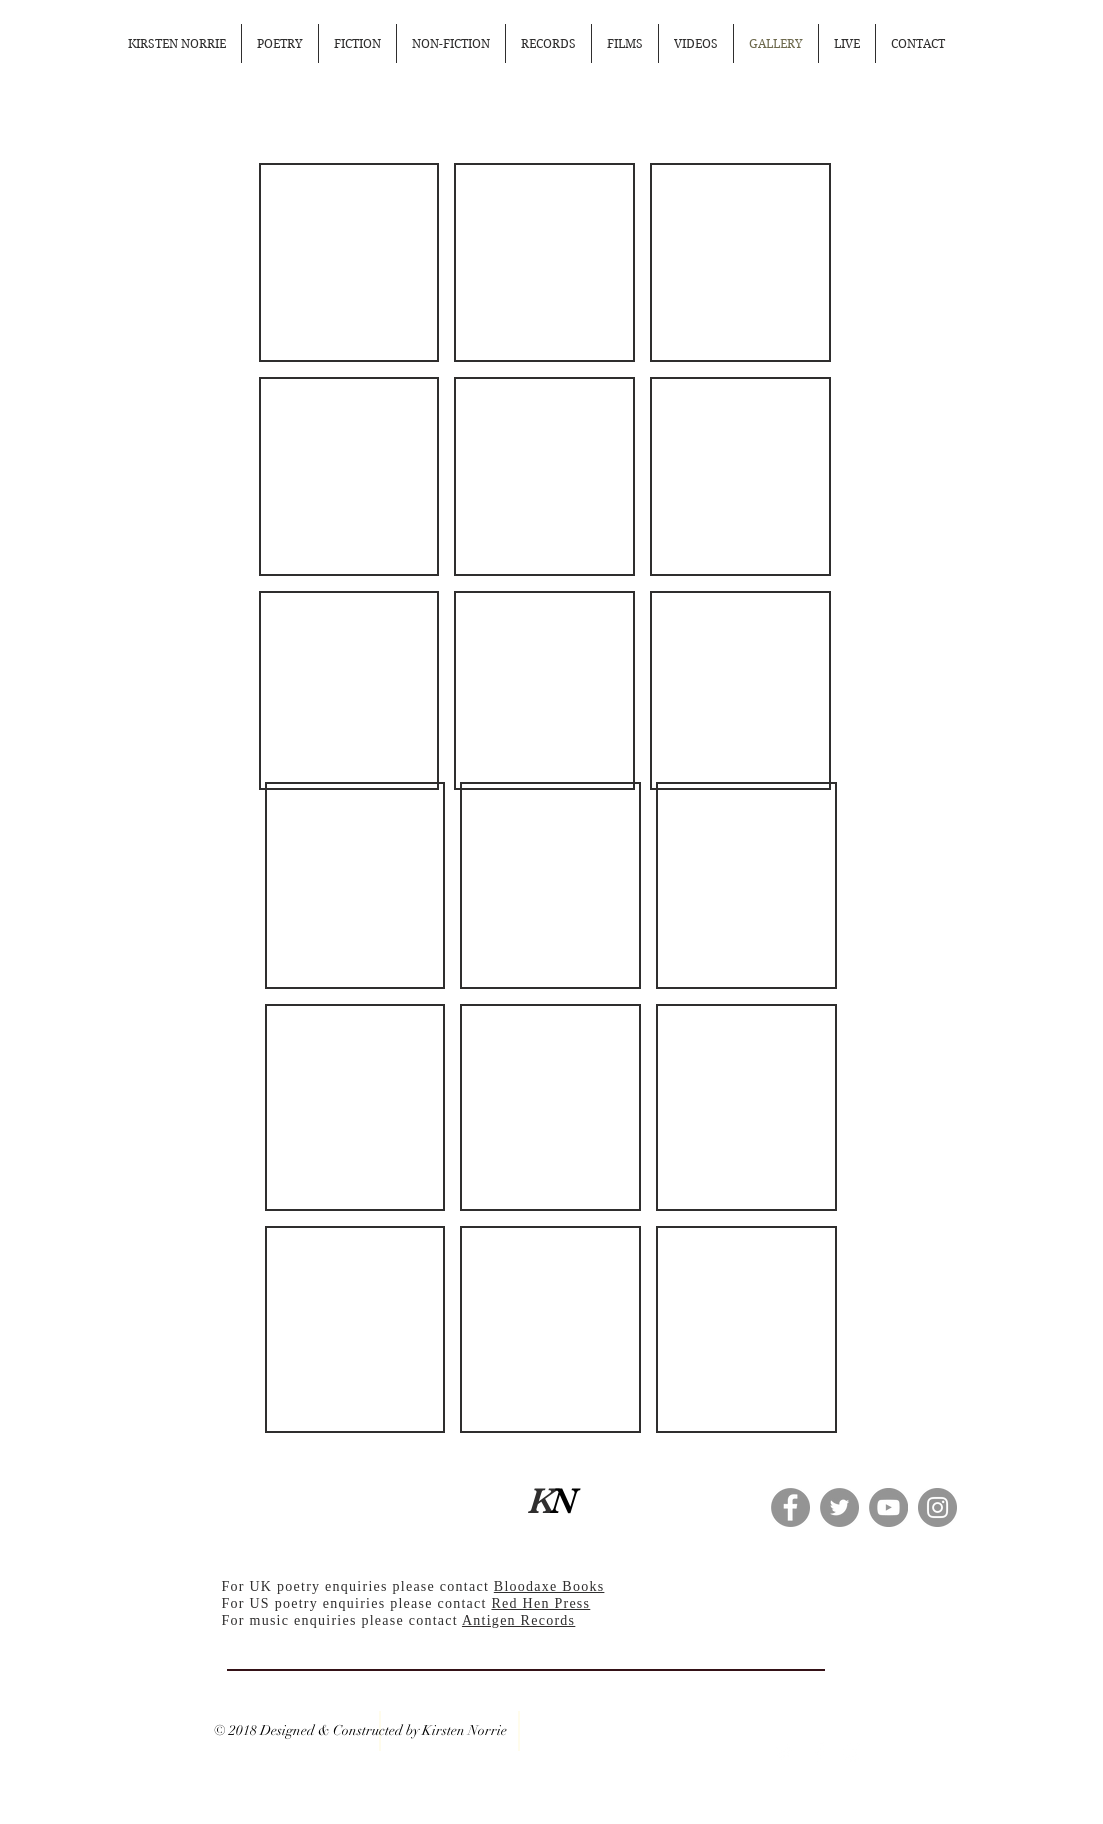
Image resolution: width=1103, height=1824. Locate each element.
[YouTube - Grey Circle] (888, 1507)
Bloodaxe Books (549, 1586)
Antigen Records (518, 1620)
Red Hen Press (540, 1603)
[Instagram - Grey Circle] (937, 1507)
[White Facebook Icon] (819, 1752)
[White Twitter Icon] (785, 1752)
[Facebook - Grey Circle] (790, 1507)
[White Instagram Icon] (853, 1752)
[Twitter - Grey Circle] (839, 1507)
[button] (349, 262)
